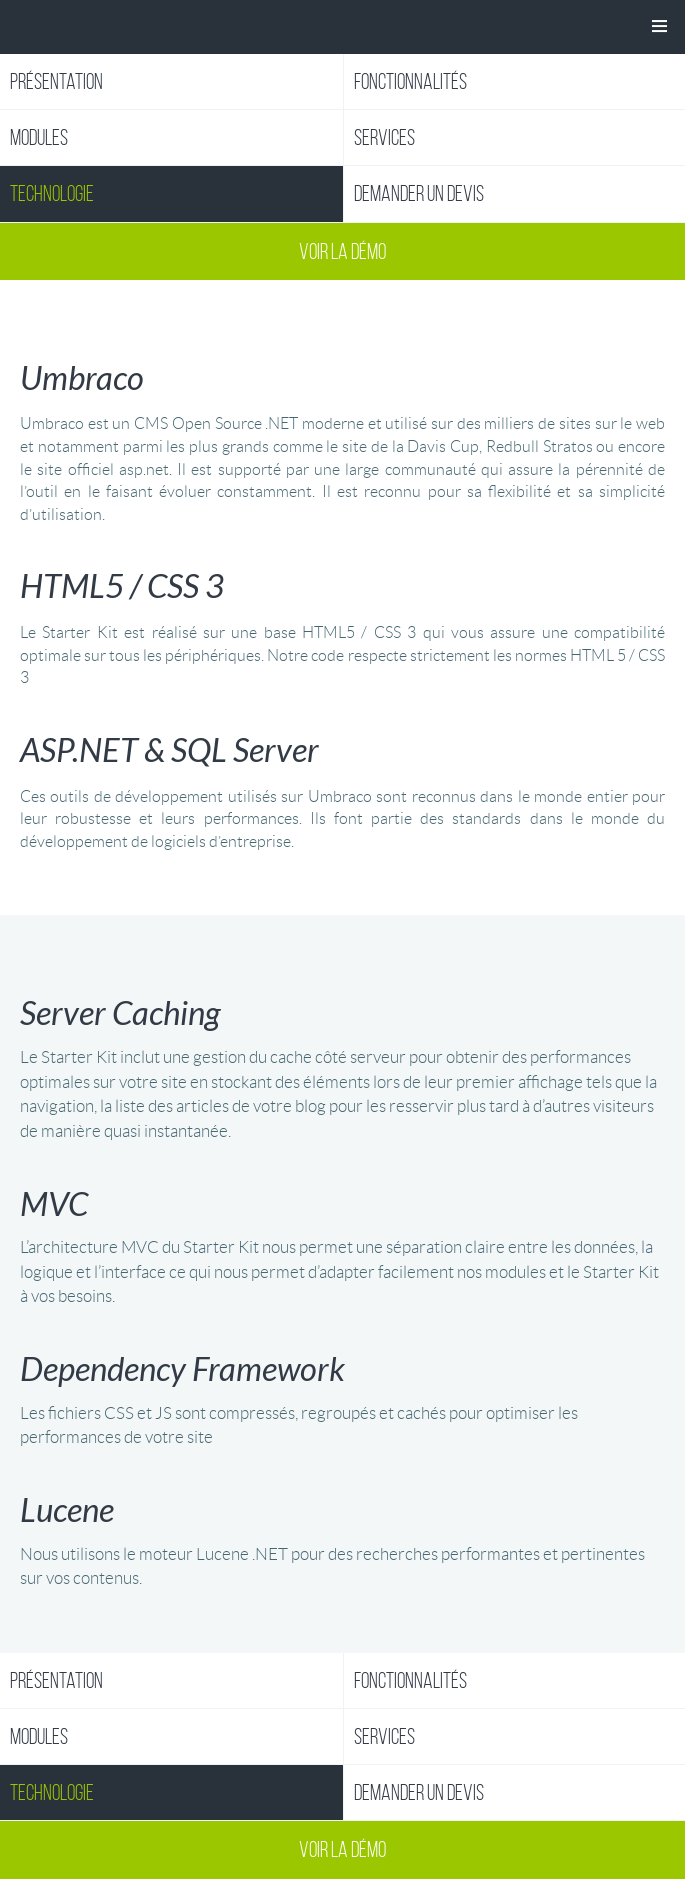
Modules (39, 137)
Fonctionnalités (410, 81)
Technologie (52, 193)
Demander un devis (419, 193)
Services (384, 137)
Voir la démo (342, 251)
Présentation (56, 81)
